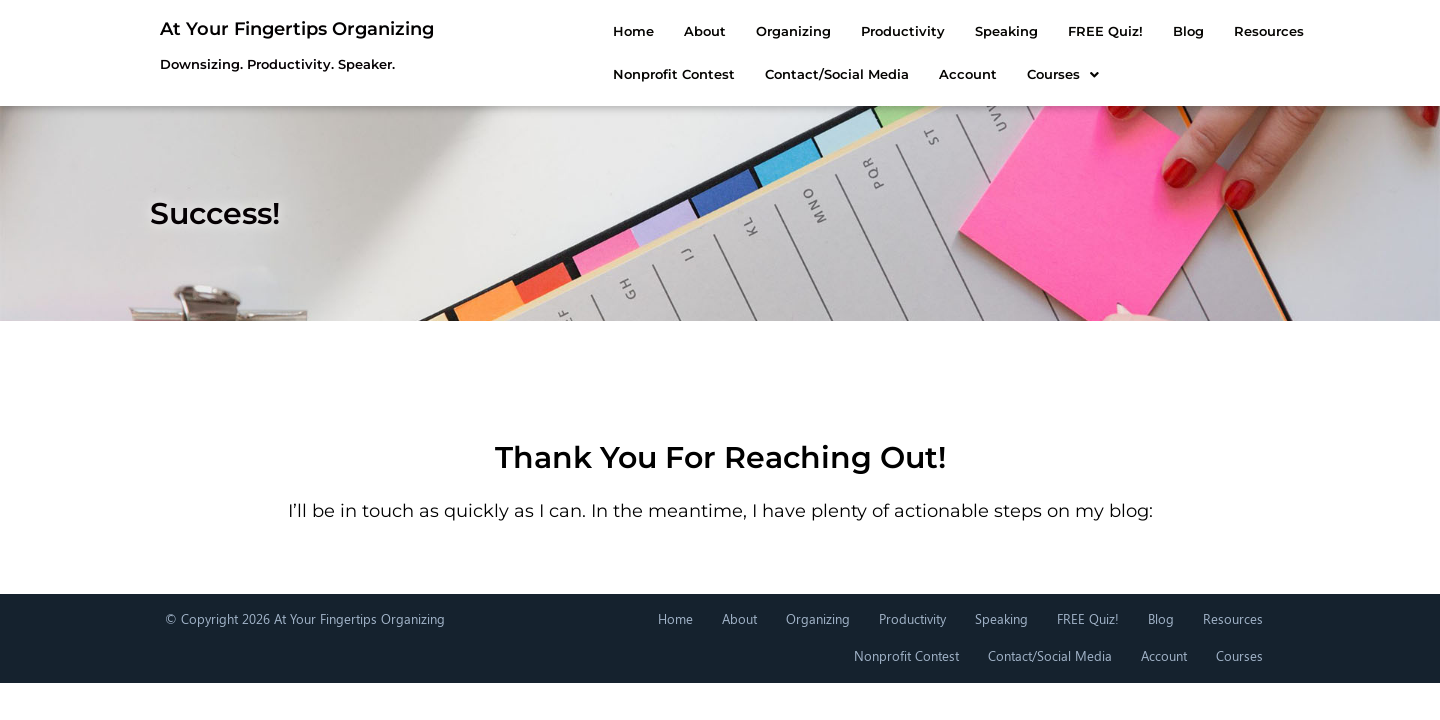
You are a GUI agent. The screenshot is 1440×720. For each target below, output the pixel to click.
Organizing (688, 31)
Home (528, 31)
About (600, 31)
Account (863, 74)
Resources (1164, 31)
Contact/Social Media (732, 74)
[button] (958, 74)
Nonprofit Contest (569, 74)
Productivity (798, 31)
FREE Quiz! (1000, 31)
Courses (958, 74)
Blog (1083, 31)
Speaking (901, 31)
